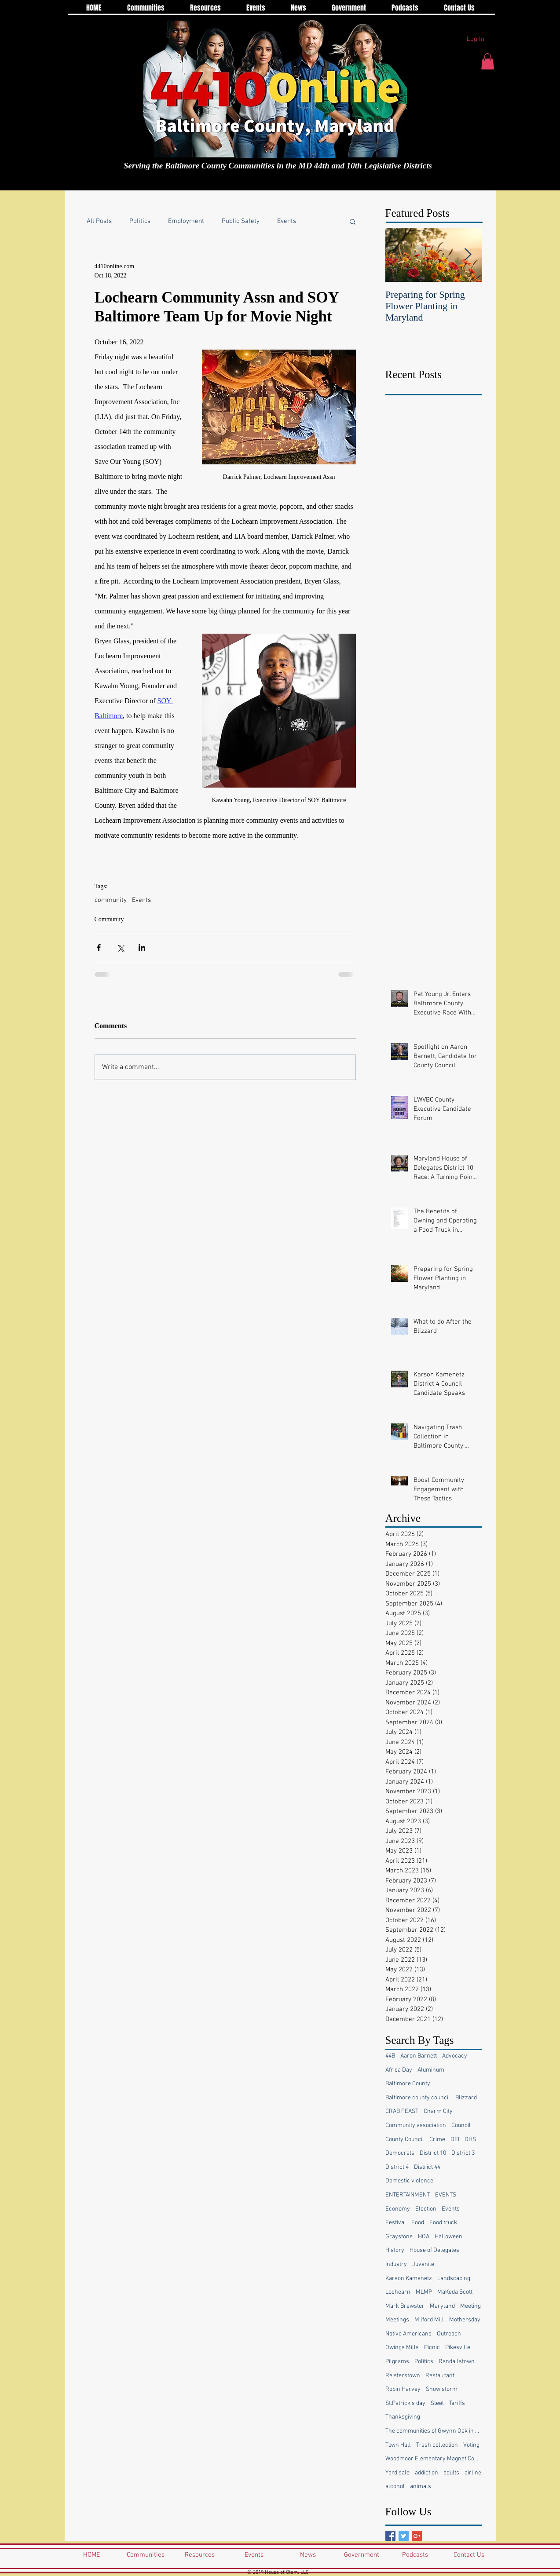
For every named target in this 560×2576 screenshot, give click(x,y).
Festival (395, 2222)
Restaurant (439, 2375)
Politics (139, 221)
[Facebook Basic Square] (390, 2536)
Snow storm (442, 2389)
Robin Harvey (403, 2389)
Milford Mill (429, 2320)
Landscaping (453, 2278)
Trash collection (437, 2445)
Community (109, 919)
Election (425, 2209)
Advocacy (454, 2056)
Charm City (438, 2111)
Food (417, 2222)
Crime (437, 2139)
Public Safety (241, 221)
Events (286, 221)
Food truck (443, 2222)
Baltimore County (407, 2083)
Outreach (449, 2334)
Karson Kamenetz (408, 2278)
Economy (397, 2209)
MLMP (424, 2292)
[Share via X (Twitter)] (120, 947)
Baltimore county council (417, 2098)
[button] (487, 61)
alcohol (395, 2486)
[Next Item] (468, 255)
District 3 (463, 2153)
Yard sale (397, 2473)
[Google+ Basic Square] (417, 2536)
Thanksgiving (402, 2417)
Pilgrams (397, 2361)
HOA (423, 2236)
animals (420, 2486)
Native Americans (408, 2334)
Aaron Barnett (418, 2056)
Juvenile (423, 2264)
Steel (437, 2403)
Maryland (442, 2306)
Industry (396, 2264)
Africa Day (398, 2070)
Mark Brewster (405, 2306)
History (394, 2250)
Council (461, 2125)
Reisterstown (402, 2375)
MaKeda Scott (454, 2292)
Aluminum (430, 2070)
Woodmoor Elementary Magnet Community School (433, 2459)
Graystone (399, 2236)
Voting (471, 2445)
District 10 (433, 2153)
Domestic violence (409, 2181)
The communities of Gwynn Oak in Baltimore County (433, 2431)
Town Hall (398, 2445)
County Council (404, 2139)
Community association (415, 2125)
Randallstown (457, 2361)
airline (473, 2473)
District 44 (427, 2167)
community (111, 900)
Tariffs (457, 2403)
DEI (454, 2139)
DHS (470, 2139)
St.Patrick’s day (405, 2403)
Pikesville (457, 2347)
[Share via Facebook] (99, 947)
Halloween (448, 2236)
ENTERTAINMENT (407, 2195)
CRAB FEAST (401, 2111)
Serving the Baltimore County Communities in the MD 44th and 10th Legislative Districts (278, 165)
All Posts (99, 221)
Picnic (432, 2347)
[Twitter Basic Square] (404, 2536)
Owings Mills (402, 2347)
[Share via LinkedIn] (142, 947)
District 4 (397, 2167)
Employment (186, 221)
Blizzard (466, 2098)
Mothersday (464, 2320)
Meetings (397, 2320)
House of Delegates (434, 2250)
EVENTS (445, 2195)
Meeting (470, 2306)
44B (390, 2056)
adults (451, 2473)
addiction (426, 2473)
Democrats (399, 2153)
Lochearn (397, 2292)
